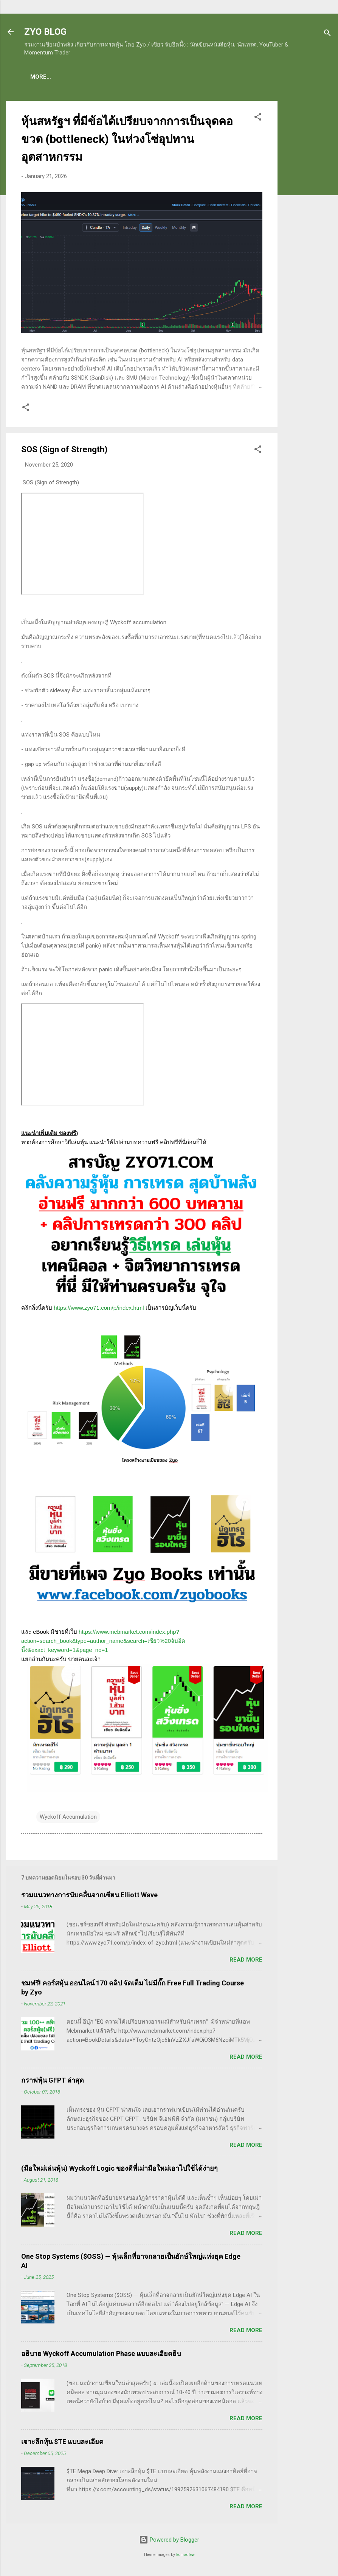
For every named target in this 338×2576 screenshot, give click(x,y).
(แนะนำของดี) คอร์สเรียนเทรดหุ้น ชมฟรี (82, 76)
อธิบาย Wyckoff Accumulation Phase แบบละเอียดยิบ (101, 2355)
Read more (245, 1961)
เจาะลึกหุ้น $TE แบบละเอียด (62, 2443)
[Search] (327, 34)
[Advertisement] (308, 215)
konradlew (185, 2556)
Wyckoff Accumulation (68, 1818)
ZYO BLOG (45, 31)
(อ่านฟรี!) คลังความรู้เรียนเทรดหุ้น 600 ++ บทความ (208, 76)
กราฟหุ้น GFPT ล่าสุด (52, 2082)
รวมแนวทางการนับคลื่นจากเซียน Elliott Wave (89, 1896)
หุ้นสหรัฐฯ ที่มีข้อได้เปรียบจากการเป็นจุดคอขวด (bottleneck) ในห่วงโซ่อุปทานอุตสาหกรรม (127, 140)
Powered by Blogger (169, 2541)
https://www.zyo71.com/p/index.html (99, 1309)
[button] (257, 120)
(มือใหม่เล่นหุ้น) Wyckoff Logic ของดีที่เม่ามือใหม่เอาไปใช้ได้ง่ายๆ (119, 2170)
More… (295, 76)
